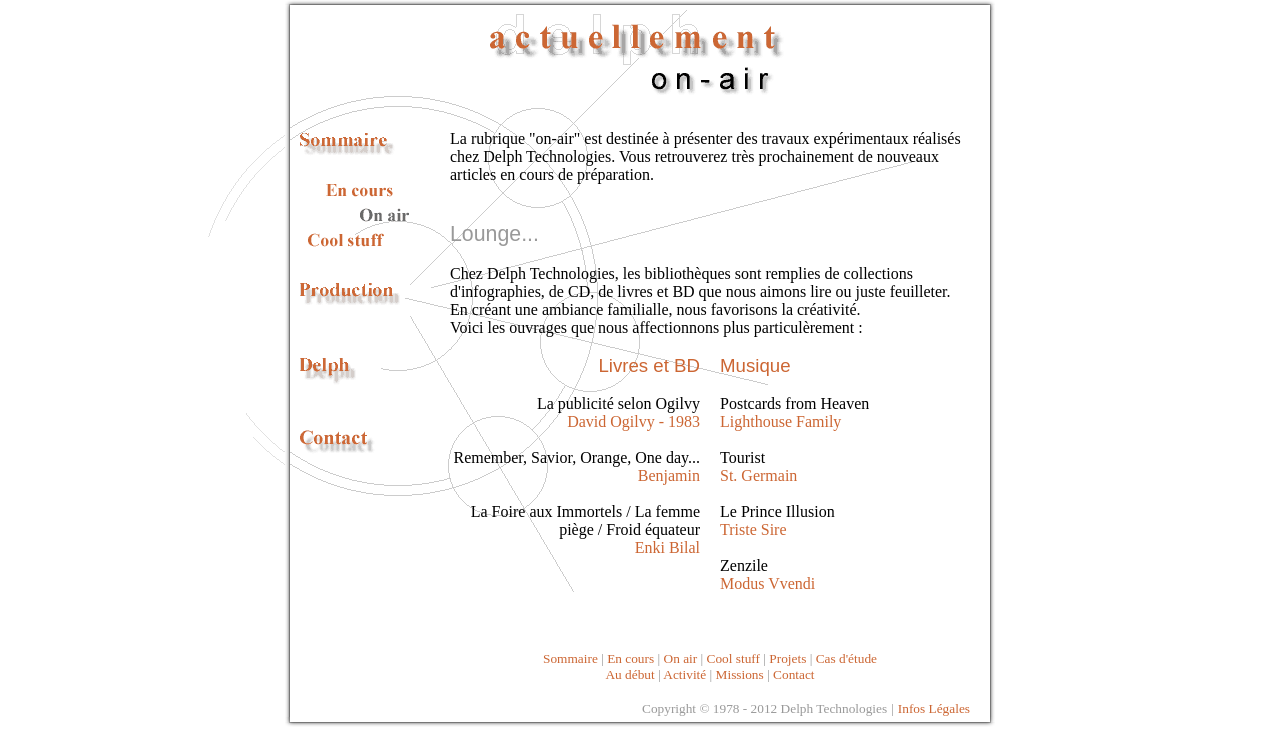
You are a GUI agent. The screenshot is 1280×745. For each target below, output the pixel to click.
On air (681, 658)
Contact (793, 674)
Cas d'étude (846, 658)
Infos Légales (934, 708)
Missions (740, 674)
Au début (629, 674)
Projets (787, 658)
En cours (632, 658)
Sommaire (570, 658)
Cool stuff (733, 658)
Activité (684, 674)
